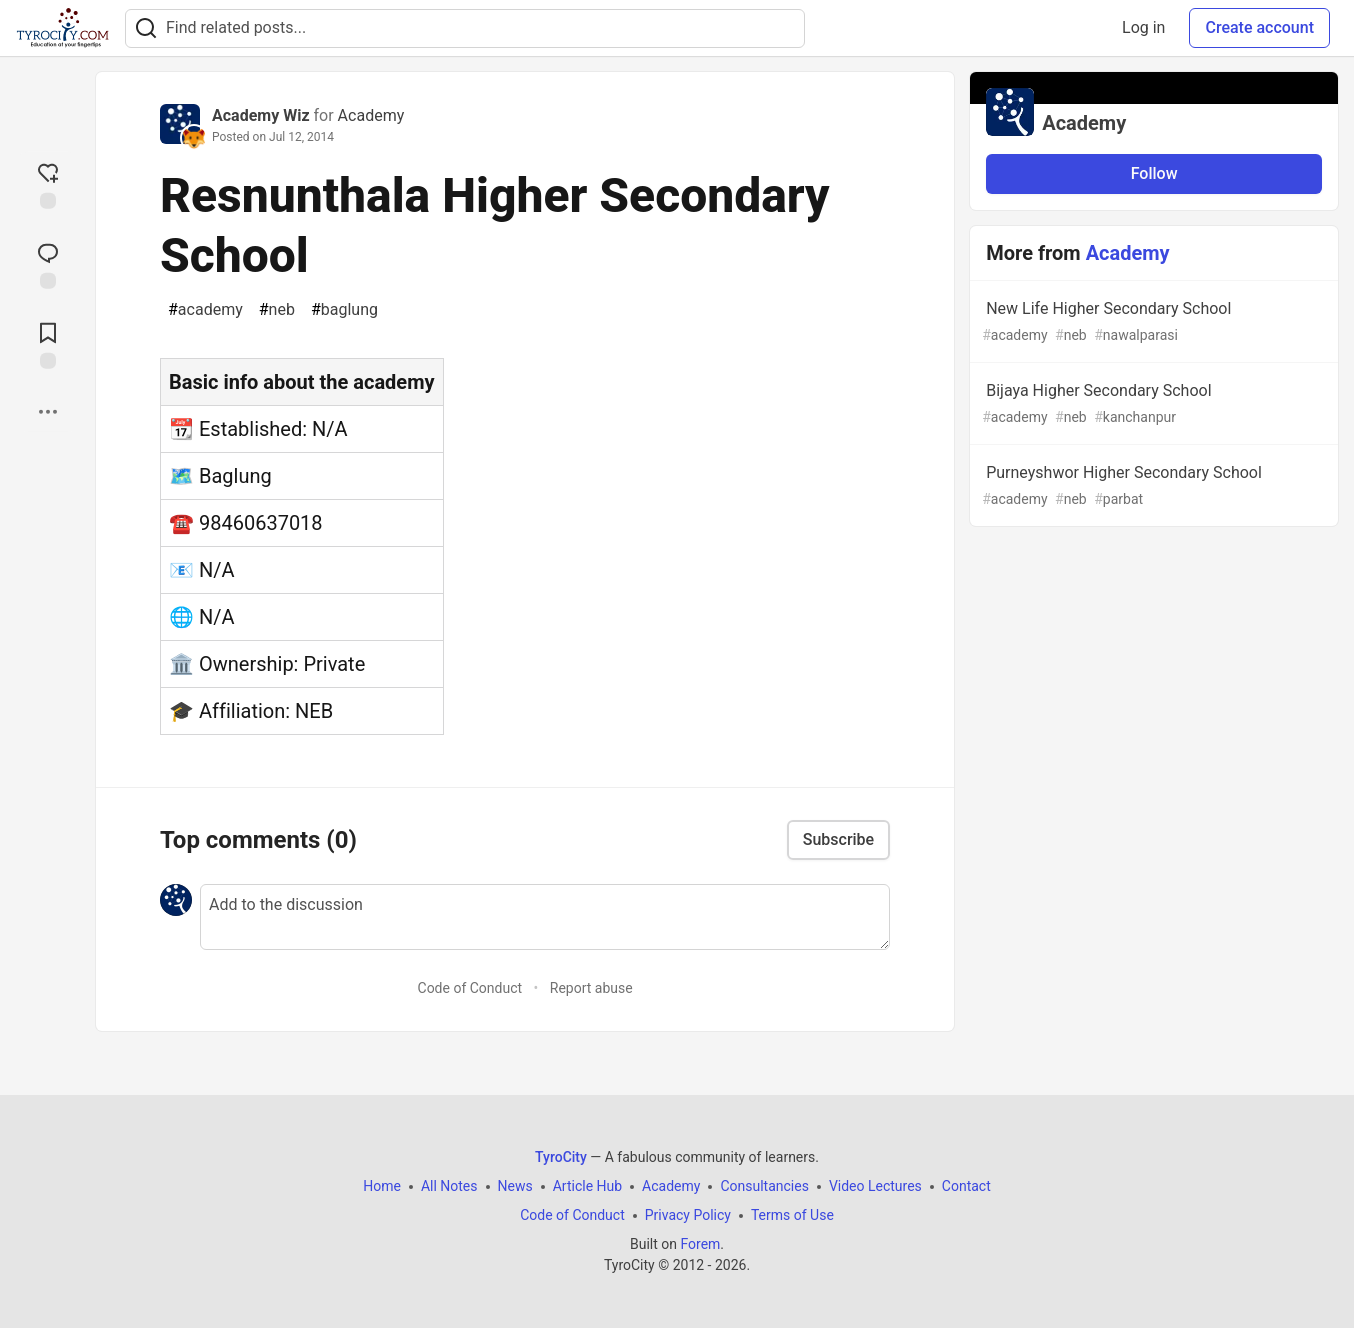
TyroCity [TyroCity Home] (561, 1157)
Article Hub (587, 1186)
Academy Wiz (261, 115)
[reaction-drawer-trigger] (48, 184)
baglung (344, 310)
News (515, 1186)
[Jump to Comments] (48, 264)
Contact (966, 1186)
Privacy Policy (688, 1215)
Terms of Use (792, 1215)
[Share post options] (48, 412)
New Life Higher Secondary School (1152, 322)
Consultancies (764, 1186)
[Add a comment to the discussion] (545, 917)
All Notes (449, 1186)
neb (277, 310)
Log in (1143, 27)
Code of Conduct (470, 988)
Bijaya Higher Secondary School (1152, 404)
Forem (700, 1244)
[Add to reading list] (48, 344)
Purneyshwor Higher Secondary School (1152, 486)
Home (382, 1186)
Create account (1259, 27)
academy (205, 310)
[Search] (146, 28)
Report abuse (591, 988)
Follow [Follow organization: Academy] (1154, 173)
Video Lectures (875, 1186)
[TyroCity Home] (62, 28)
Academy (371, 115)
